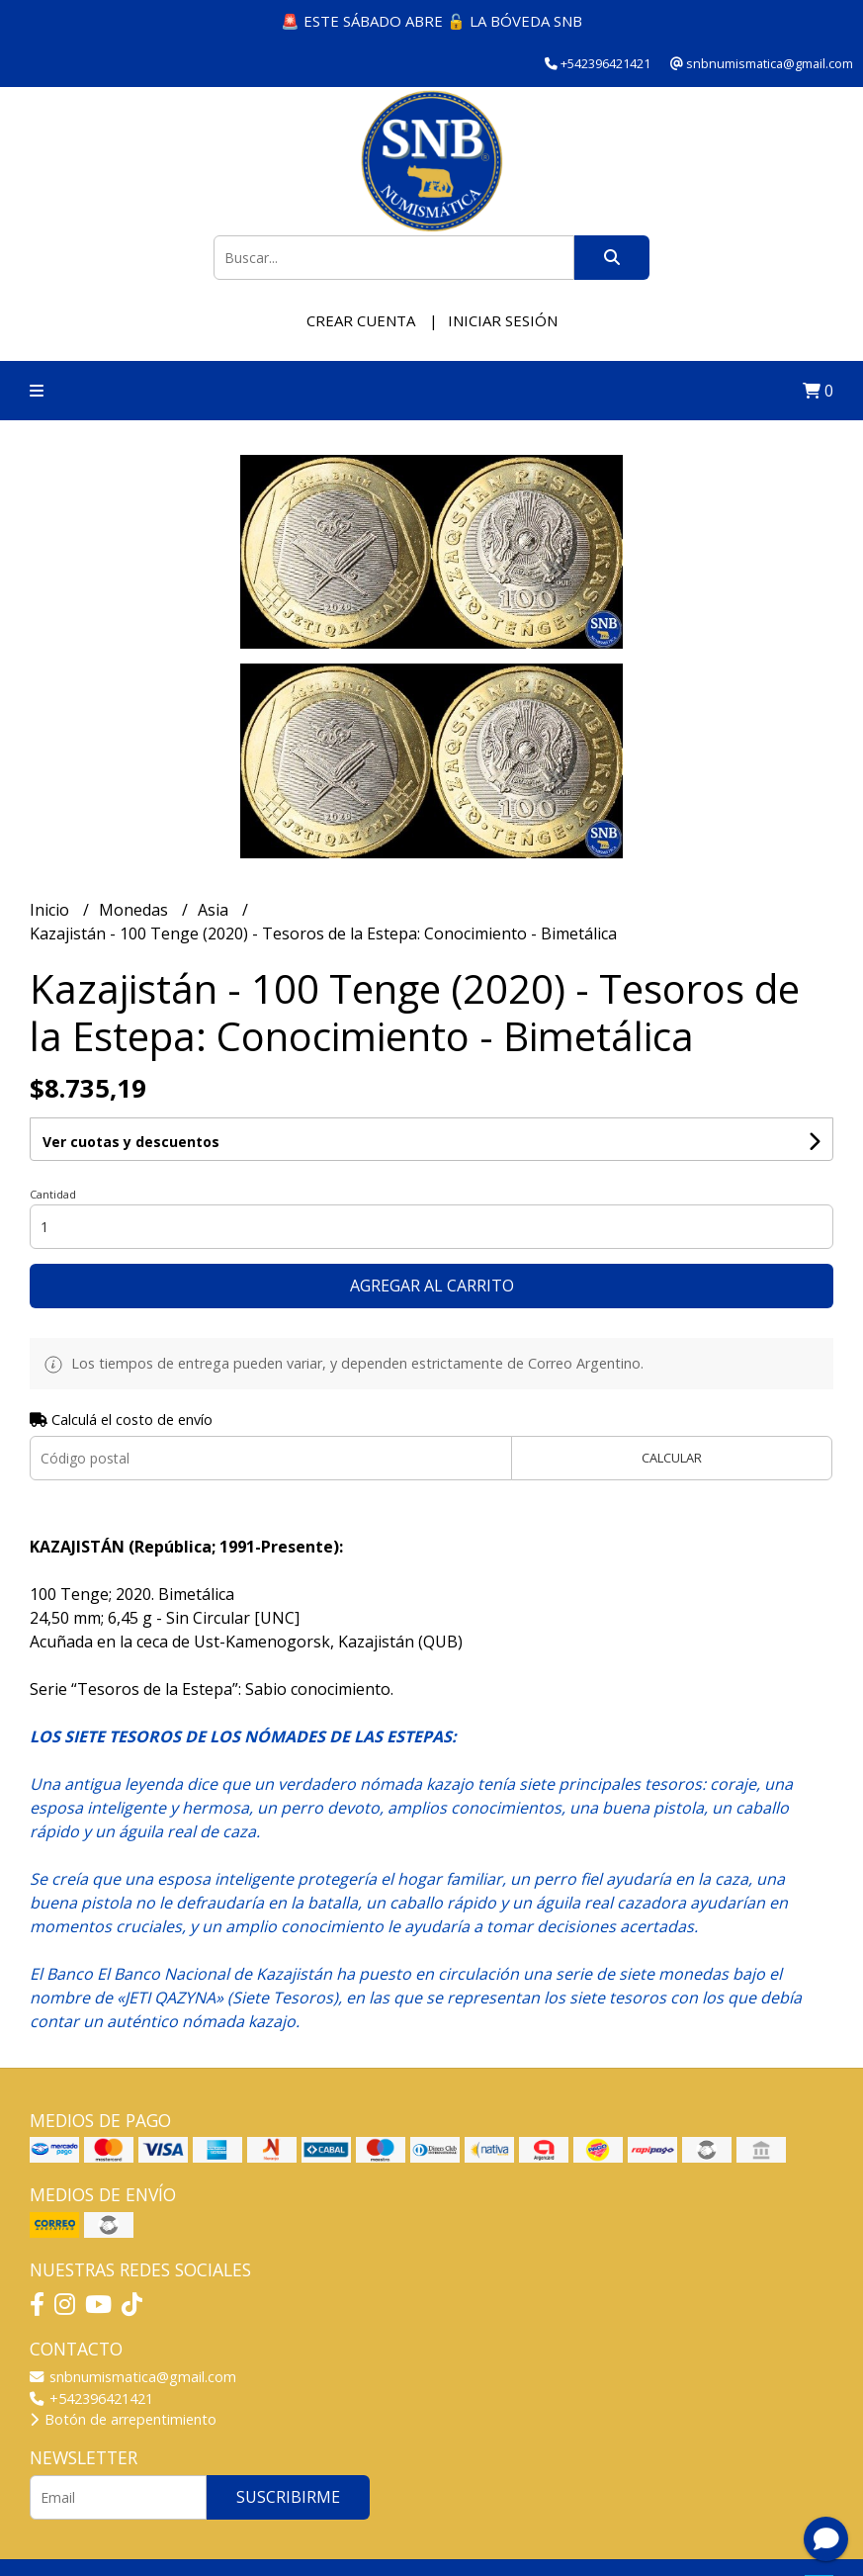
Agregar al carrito (432, 1285)
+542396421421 (91, 2398)
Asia (215, 910)
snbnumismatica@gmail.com (133, 2376)
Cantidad (53, 1194)
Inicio (51, 910)
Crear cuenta (360, 320)
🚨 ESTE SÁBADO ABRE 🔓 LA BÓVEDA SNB (431, 21)
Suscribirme (288, 2497)
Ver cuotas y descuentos (131, 1141)
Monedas (135, 910)
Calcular (672, 1457)
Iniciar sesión (503, 320)
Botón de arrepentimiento (123, 2419)
